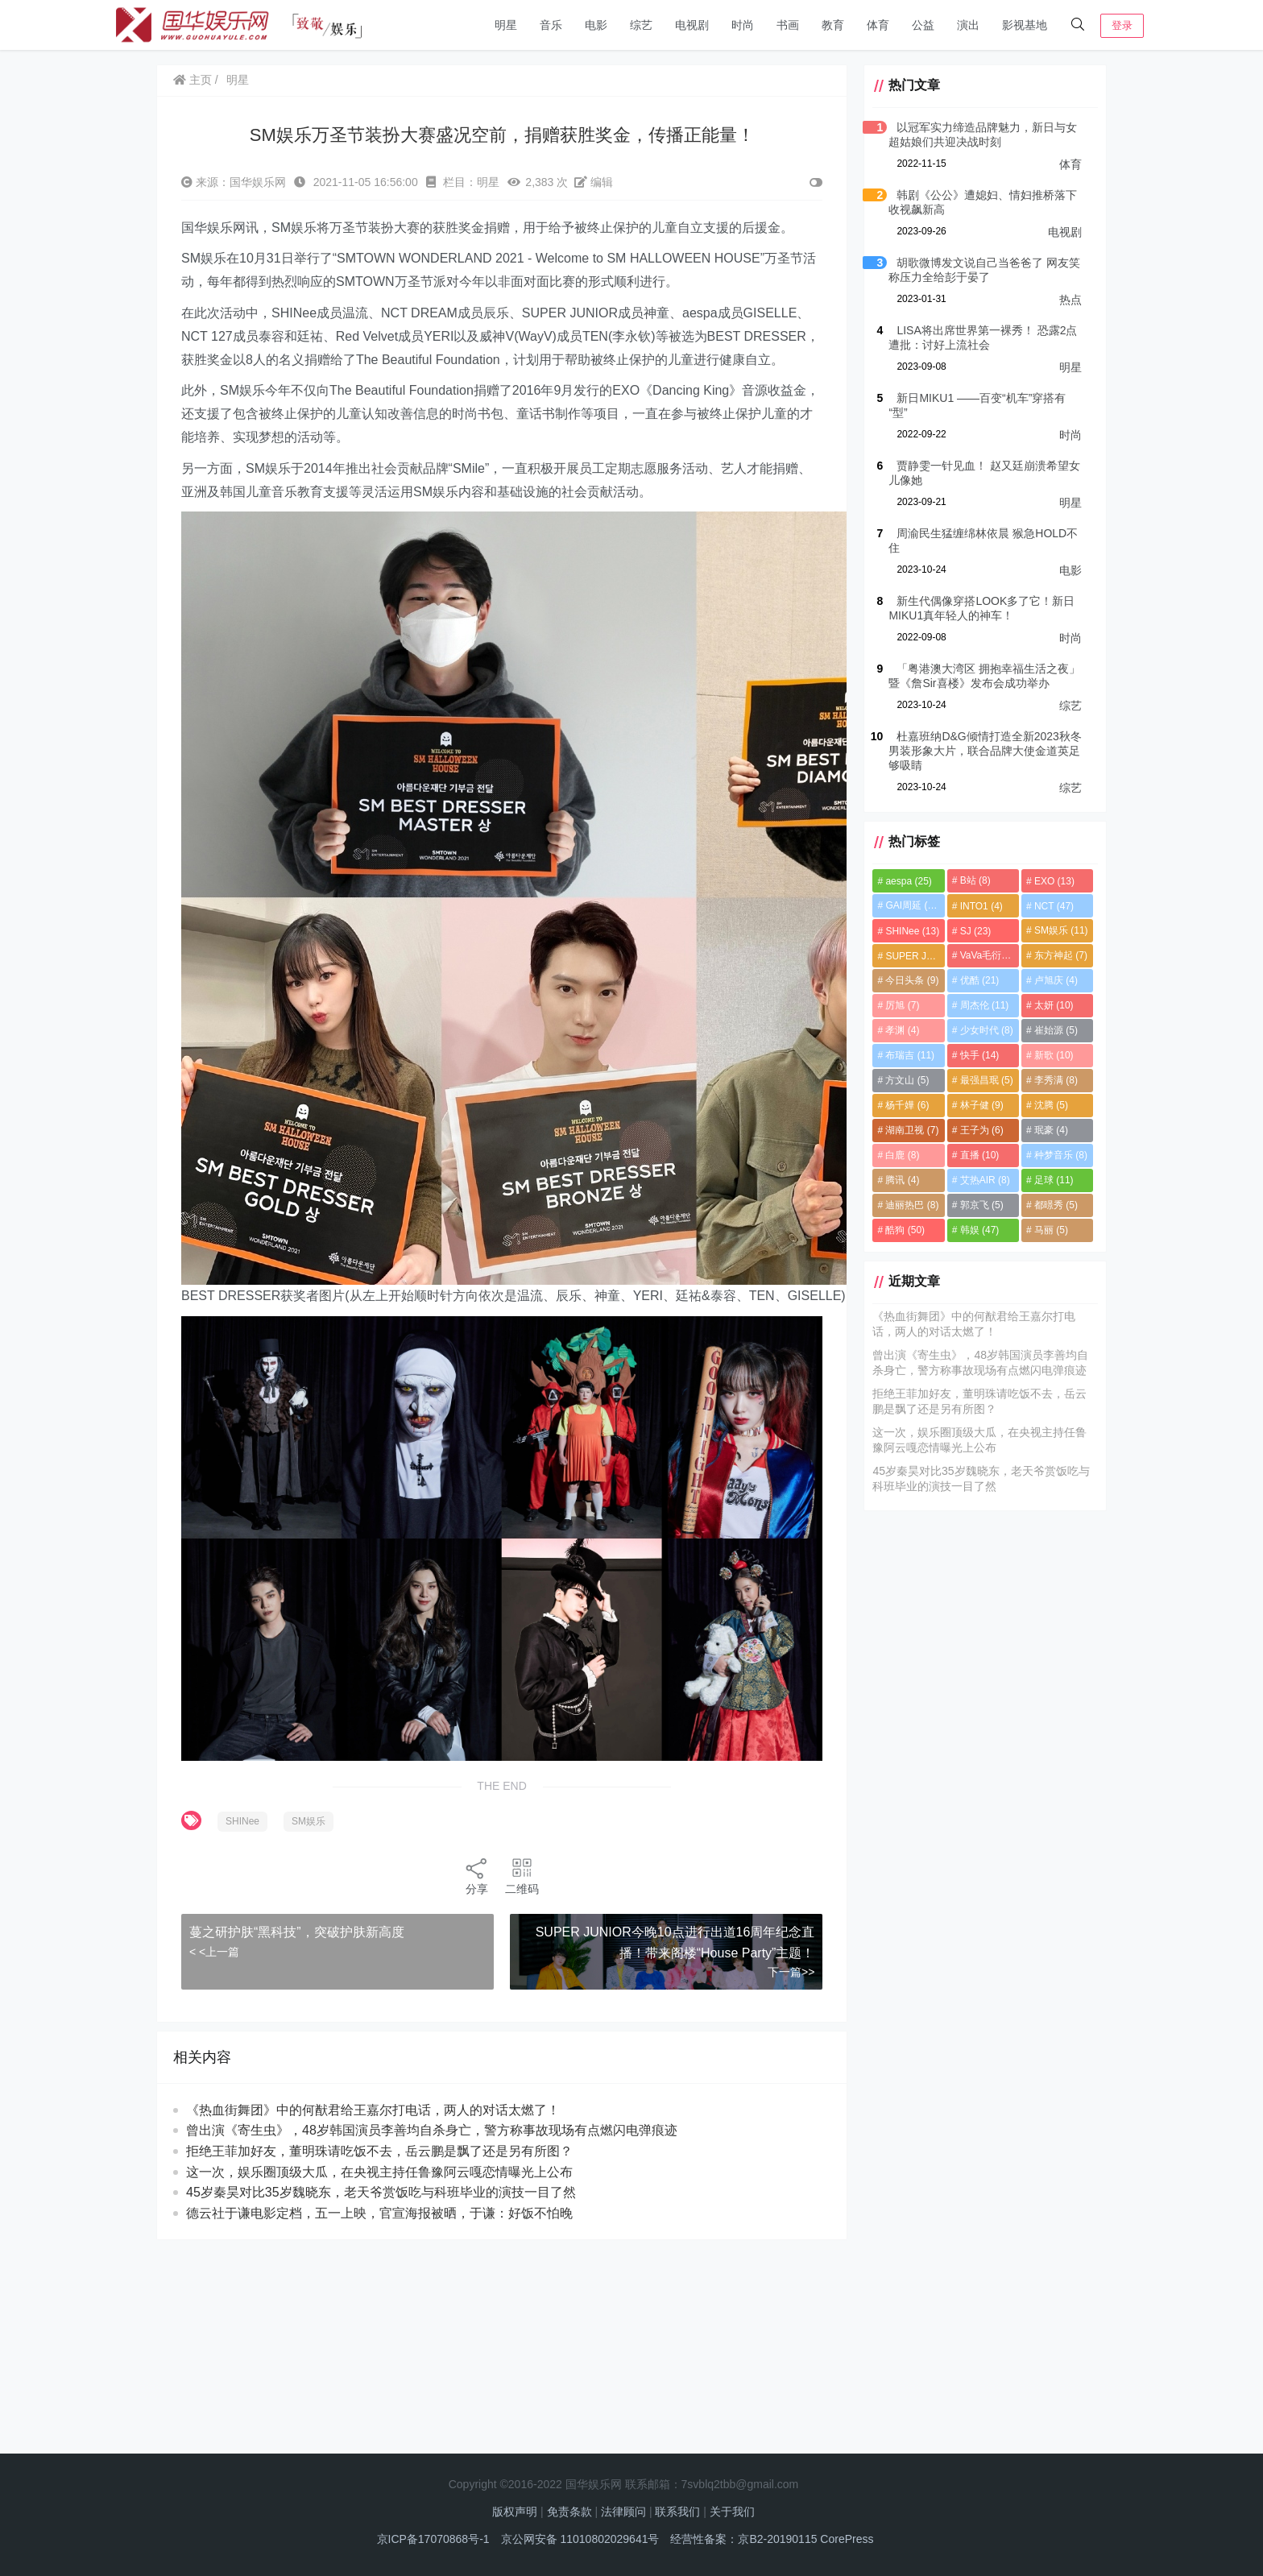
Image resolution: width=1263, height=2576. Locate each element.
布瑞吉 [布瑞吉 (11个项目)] (909, 1055)
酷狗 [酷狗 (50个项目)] (905, 1230)
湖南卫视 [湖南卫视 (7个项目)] (911, 1130)
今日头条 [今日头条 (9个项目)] (911, 980)
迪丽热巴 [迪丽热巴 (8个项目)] (911, 1205)
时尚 (742, 25)
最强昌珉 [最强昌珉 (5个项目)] (986, 1080)
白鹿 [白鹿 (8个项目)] (902, 1155)
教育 (833, 25)
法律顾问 (623, 2511)
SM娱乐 (308, 1821)
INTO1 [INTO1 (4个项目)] (981, 906)
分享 (477, 1875)
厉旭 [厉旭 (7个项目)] (902, 1005)
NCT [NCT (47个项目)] (1054, 906)
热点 (1070, 299)
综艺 (641, 25)
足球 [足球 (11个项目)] (1054, 1180)
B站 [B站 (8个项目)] (975, 880)
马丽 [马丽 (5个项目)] (1051, 1230)
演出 (968, 25)
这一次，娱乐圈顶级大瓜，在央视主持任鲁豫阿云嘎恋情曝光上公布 (379, 2172)
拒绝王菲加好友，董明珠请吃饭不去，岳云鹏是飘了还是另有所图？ (379, 2151)
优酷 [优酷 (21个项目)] (980, 980)
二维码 (522, 1875)
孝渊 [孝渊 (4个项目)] (902, 1030)
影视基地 (1024, 25)
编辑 (593, 182)
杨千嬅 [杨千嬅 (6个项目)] (907, 1105)
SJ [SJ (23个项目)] (976, 931)
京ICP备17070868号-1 (433, 2539)
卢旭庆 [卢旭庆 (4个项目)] (1056, 980)
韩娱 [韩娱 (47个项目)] (980, 1230)
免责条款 (569, 2511)
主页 (192, 79)
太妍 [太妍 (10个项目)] (1054, 1005)
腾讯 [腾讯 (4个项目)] (902, 1180)
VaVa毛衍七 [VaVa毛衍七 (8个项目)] (989, 955)
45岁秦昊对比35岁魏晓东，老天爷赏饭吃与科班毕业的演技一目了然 (381, 2192)
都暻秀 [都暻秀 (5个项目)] (1056, 1205)
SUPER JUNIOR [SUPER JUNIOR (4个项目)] (914, 956)
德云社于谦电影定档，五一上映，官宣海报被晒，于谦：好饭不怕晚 (379, 2213)
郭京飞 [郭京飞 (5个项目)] (982, 1205)
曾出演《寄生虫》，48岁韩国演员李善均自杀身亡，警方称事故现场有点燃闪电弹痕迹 (431, 2130)
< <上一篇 (214, 1951)
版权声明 (514, 2511)
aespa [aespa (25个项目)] (908, 881)
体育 (878, 25)
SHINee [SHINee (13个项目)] (912, 931)
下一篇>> (791, 1971)
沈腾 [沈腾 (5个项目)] (1051, 1105)
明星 (506, 25)
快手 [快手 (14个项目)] (980, 1055)
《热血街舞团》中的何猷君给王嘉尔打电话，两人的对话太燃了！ (373, 2110)
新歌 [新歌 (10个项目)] (1054, 1055)
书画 (787, 25)
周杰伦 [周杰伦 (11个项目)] (984, 1005)
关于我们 (732, 2511)
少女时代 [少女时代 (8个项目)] (986, 1030)
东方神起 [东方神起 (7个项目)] (1060, 955)
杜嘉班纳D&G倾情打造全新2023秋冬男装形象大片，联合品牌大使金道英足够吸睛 (984, 751)
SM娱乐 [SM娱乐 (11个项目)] (1061, 930)
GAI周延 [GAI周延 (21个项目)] (913, 905)
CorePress (846, 2539)
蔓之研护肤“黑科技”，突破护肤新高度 (296, 1932)
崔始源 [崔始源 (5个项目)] (1056, 1030)
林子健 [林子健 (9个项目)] (982, 1105)
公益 (923, 25)
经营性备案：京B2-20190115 (743, 2539)
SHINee (242, 1821)
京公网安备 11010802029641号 (580, 2539)
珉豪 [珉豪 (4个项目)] (1051, 1130)
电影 (596, 25)
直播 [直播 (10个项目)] (980, 1155)
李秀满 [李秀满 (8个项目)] (1056, 1080)
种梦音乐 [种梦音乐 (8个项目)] (1060, 1155)
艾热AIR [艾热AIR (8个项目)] (985, 1180)
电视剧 (692, 25)
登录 (1122, 25)
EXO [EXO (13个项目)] (1054, 881)
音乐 (551, 25)
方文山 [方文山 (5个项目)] (907, 1080)
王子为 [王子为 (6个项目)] (982, 1130)
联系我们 (677, 2511)
